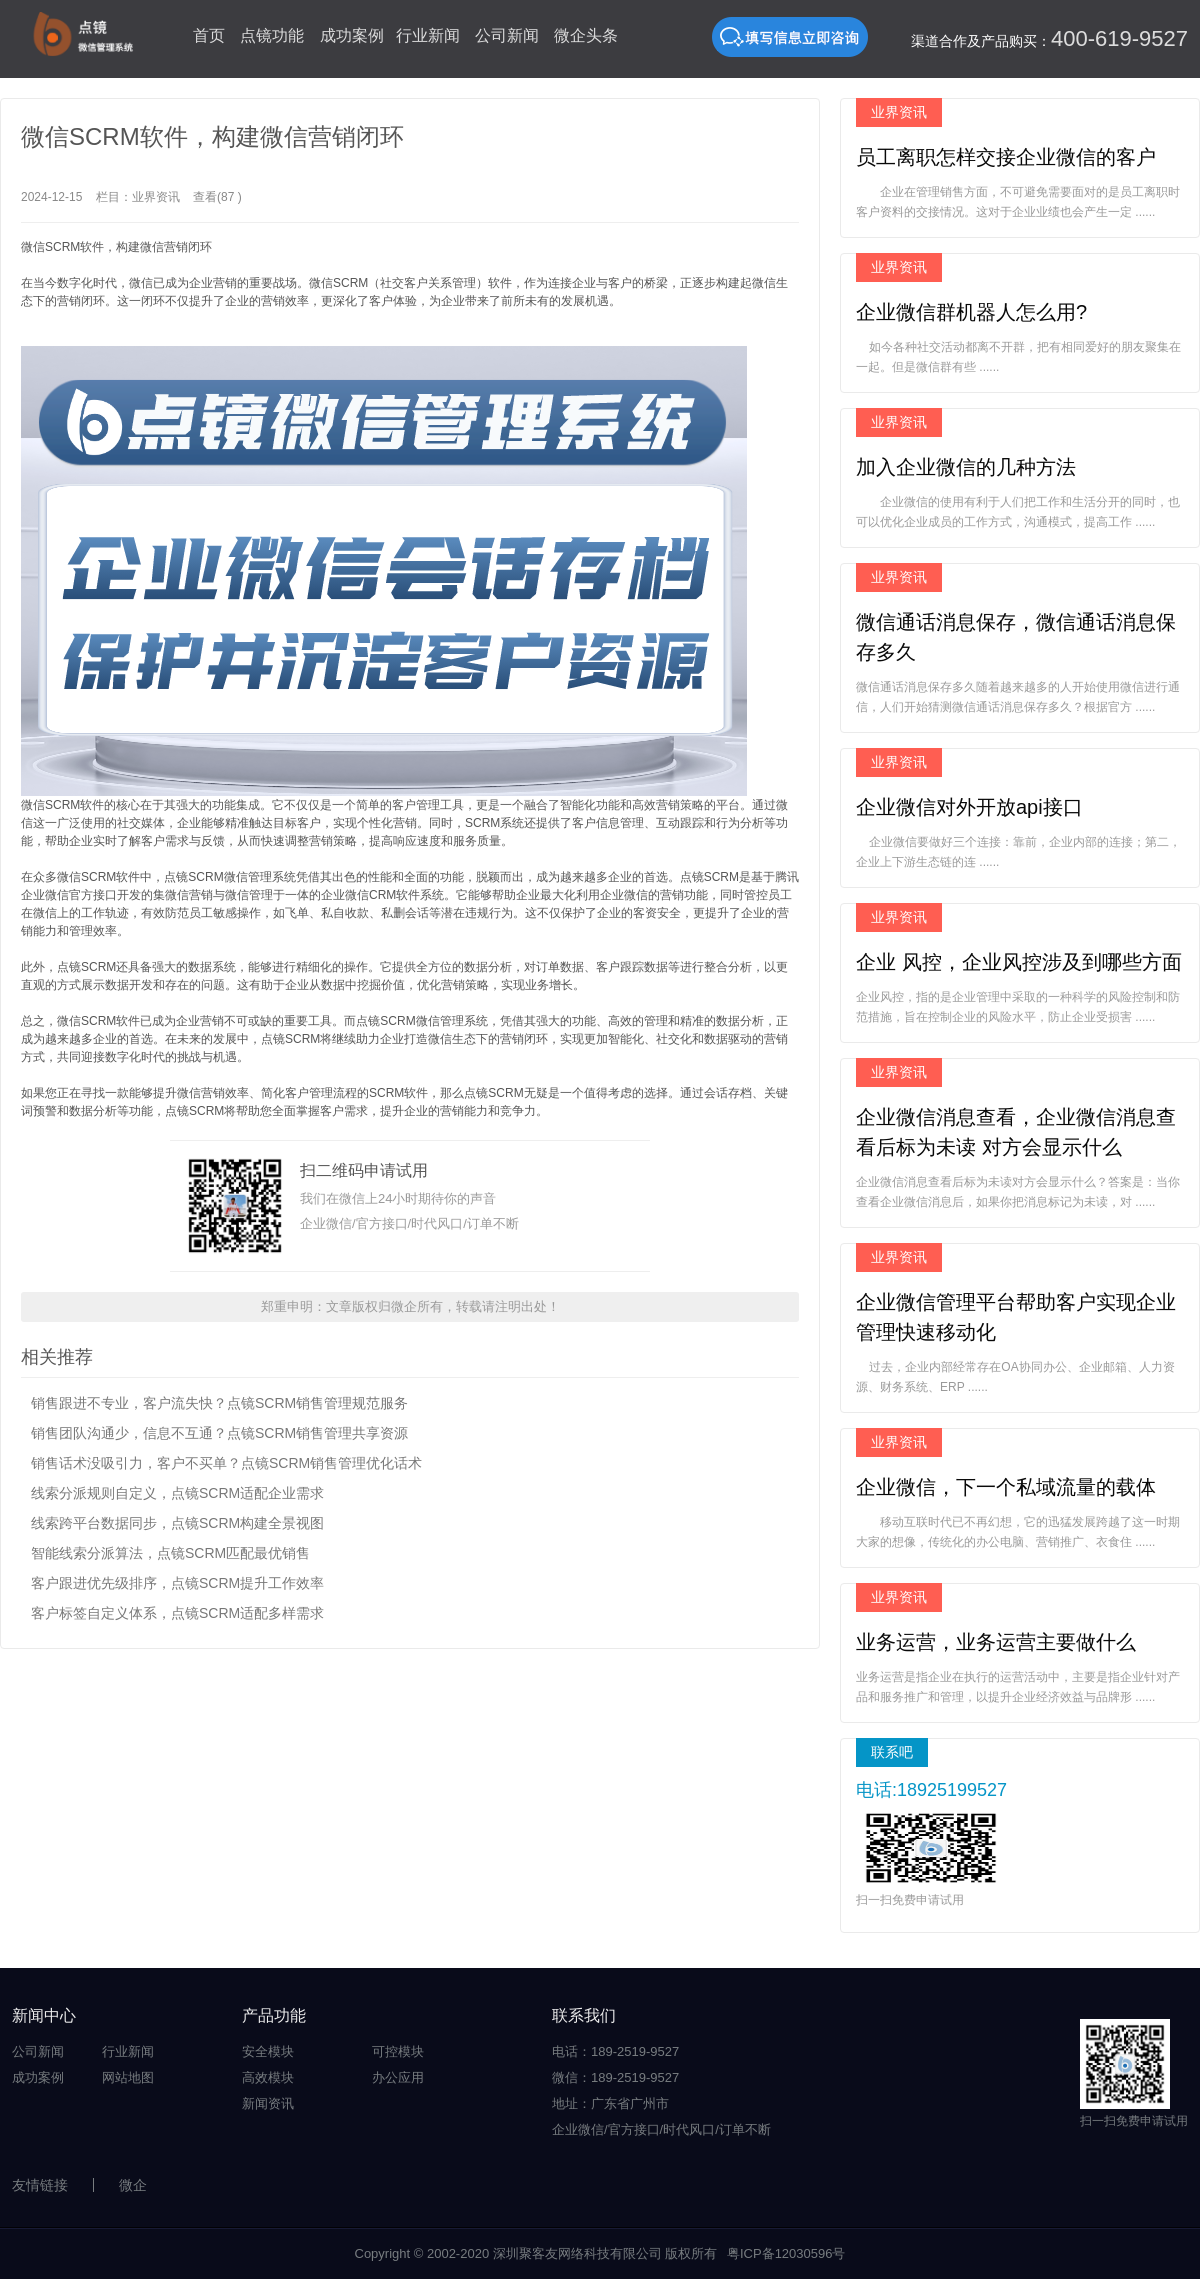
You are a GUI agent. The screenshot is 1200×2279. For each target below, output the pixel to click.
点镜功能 (272, 35)
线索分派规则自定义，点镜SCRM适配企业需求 (177, 1493)
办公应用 (398, 2077)
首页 (209, 35)
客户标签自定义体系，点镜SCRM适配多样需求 (177, 1613)
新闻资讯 (268, 2103)
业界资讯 (156, 197)
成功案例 (352, 35)
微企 (133, 2185)
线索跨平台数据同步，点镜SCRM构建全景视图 (177, 1523)
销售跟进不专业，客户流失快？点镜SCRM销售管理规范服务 (219, 1403)
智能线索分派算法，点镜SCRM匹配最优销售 (170, 1553)
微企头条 (586, 35)
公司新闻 (507, 35)
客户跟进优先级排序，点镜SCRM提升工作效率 (177, 1583)
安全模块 (268, 2051)
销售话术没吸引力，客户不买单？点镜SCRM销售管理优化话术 (226, 1463)
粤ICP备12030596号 (786, 2253)
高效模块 (268, 2077)
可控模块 (398, 2051)
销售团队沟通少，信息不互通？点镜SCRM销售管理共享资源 (219, 1433)
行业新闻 (428, 35)
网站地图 (128, 2077)
